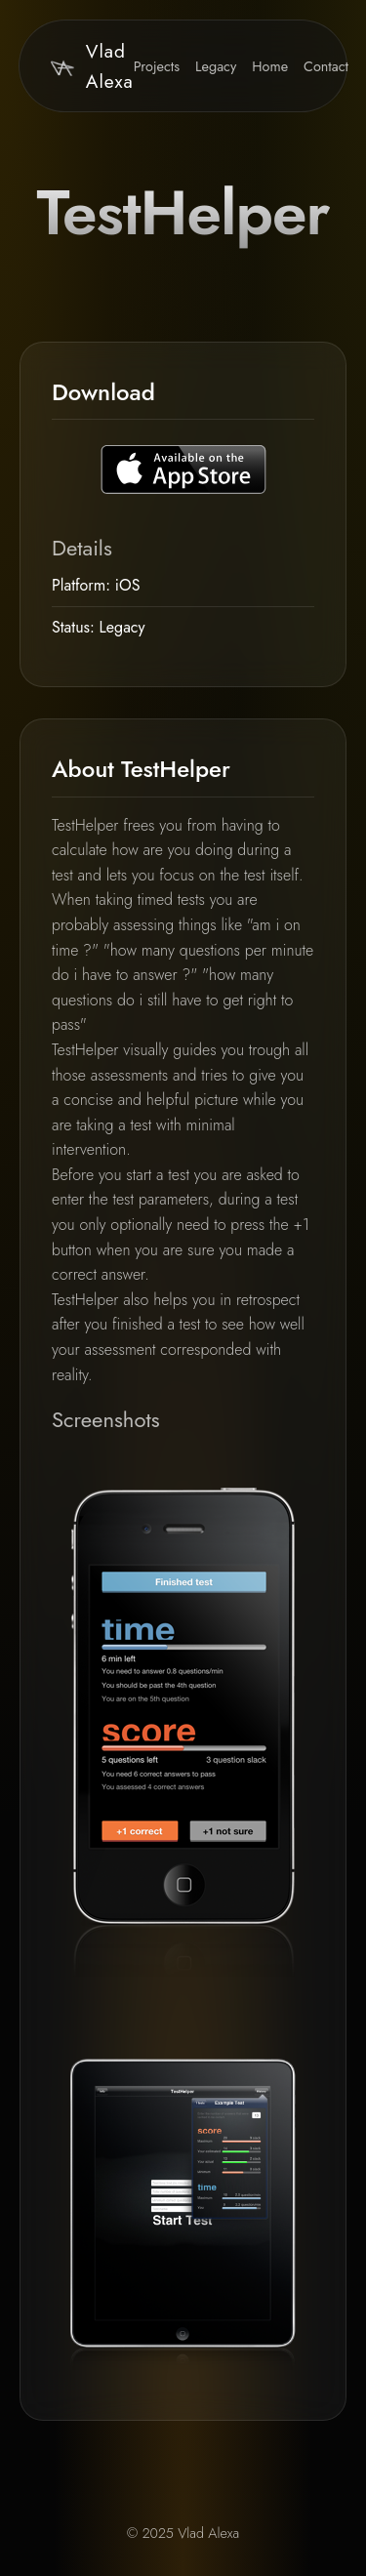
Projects (157, 66)
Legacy (215, 66)
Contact (326, 66)
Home (270, 66)
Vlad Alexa (92, 66)
